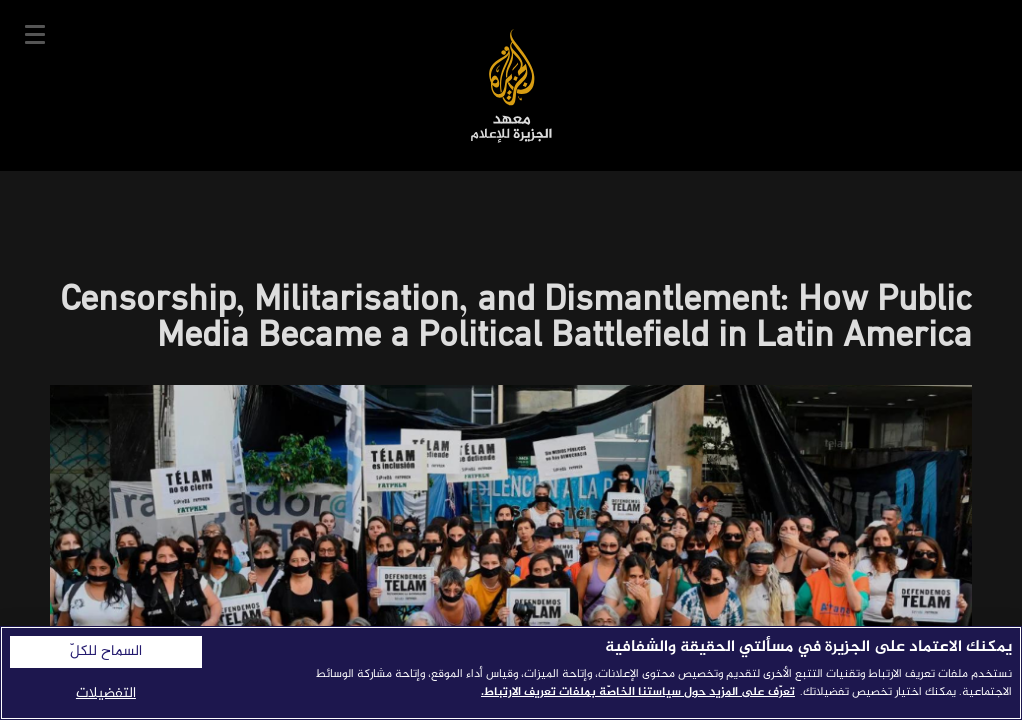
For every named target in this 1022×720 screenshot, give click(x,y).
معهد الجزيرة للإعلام (511, 85)
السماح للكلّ (106, 652)
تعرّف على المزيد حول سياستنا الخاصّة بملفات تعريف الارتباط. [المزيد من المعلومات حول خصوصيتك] (638, 692)
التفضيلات (106, 693)
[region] (511, 673)
